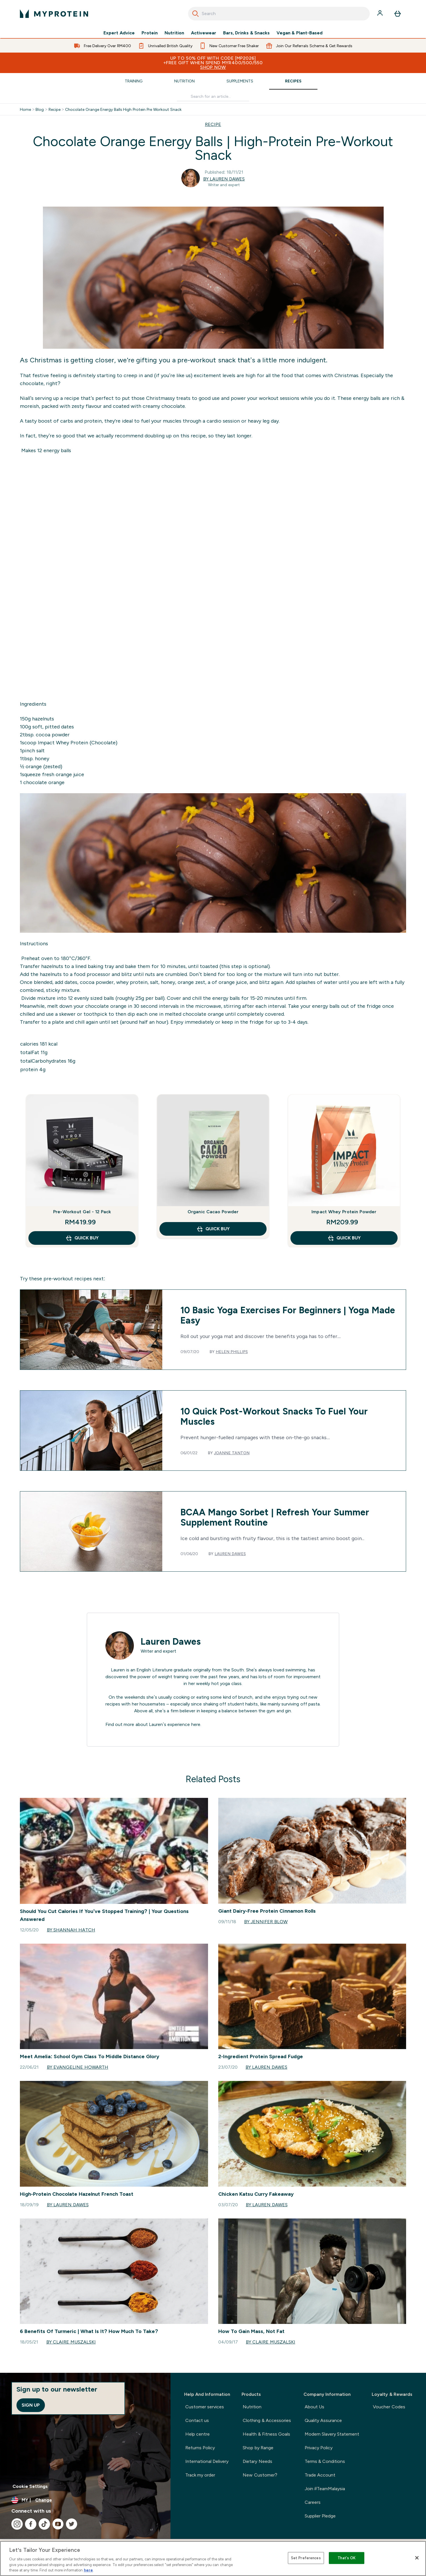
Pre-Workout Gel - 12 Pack (82, 1211)
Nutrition (174, 33)
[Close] (417, 2558)
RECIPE (213, 124)
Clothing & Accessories (267, 2420)
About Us (314, 2406)
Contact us (197, 2420)
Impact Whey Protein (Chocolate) (76, 742)
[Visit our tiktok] (44, 2524)
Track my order (200, 2475)
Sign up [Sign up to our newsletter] (31, 2405)
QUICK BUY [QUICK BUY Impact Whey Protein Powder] (344, 1238)
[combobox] (279, 13)
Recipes (293, 81)
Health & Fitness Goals (266, 2434)
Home (25, 109)
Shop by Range (258, 2447)
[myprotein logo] (54, 13)
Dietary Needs (257, 2461)
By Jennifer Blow (266, 1921)
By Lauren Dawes (224, 178)
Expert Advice (118, 33)
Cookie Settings (30, 2486)
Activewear (203, 33)
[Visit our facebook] (30, 2524)
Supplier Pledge (320, 2515)
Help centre (197, 2434)
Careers (313, 2502)
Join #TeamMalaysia (325, 2488)
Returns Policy (200, 2447)
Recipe (55, 109)
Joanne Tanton (232, 1453)
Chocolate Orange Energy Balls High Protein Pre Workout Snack (123, 109)
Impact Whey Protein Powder (344, 1211)
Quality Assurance (323, 2420)
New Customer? (260, 2475)
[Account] (380, 14)
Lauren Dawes (230, 1553)
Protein (150, 33)
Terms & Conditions (325, 2461)
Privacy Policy (319, 2447)
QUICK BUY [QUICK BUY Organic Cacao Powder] (213, 1228)
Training (133, 81)
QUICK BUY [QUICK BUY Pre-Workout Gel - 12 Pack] (82, 1238)
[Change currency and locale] (85, 2500)
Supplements (239, 81)
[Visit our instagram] (17, 2524)
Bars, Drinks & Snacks (246, 33)
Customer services (204, 2406)
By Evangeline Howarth (77, 2067)
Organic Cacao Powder (213, 1211)
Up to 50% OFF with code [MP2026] (213, 63)
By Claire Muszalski (71, 2342)
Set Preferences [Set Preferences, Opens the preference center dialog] (306, 2558)
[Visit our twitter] (71, 2524)
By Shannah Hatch (71, 1929)
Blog (40, 109)
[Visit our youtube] (58, 2524)
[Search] (196, 13)
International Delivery (206, 2461)
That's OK (347, 2558)
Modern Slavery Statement (332, 2434)
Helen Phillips (232, 1351)
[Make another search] (213, 96)
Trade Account (320, 2475)
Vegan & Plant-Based (300, 33)
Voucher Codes (389, 2406)
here (195, 1724)
